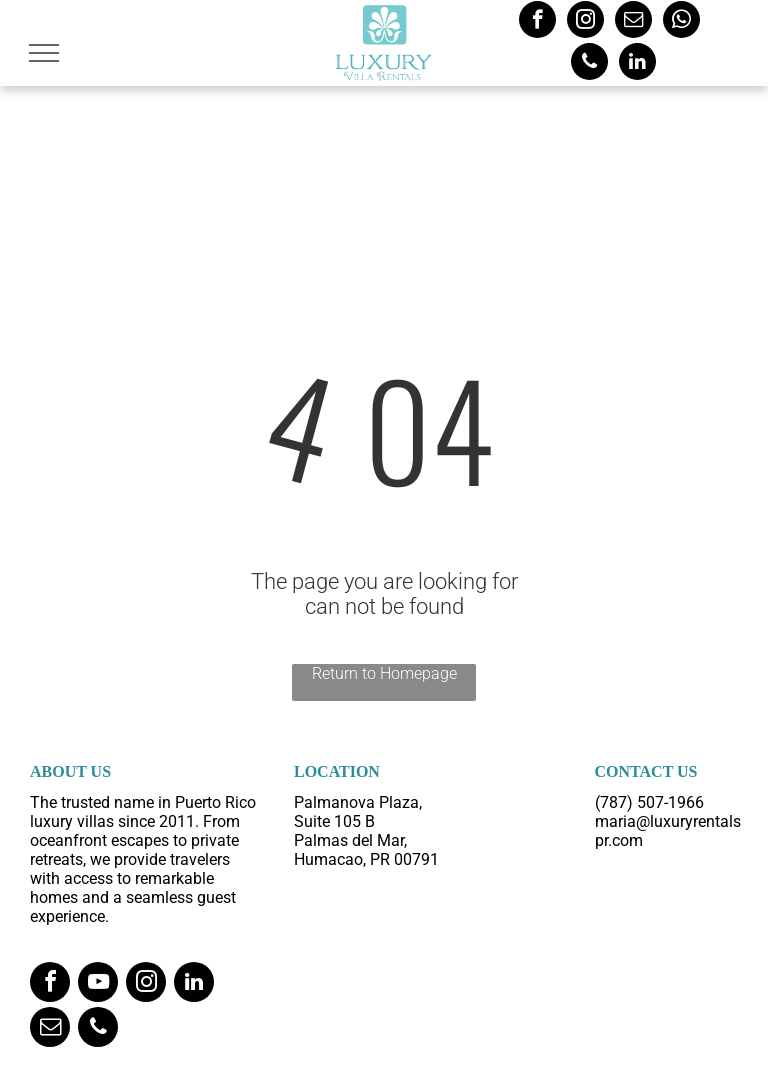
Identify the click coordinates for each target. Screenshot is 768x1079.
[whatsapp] (681, 22)
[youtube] (98, 984)
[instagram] (585, 22)
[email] (633, 22)
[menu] (44, 53)
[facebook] (537, 22)
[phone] (589, 64)
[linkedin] (637, 64)
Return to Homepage (384, 673)
